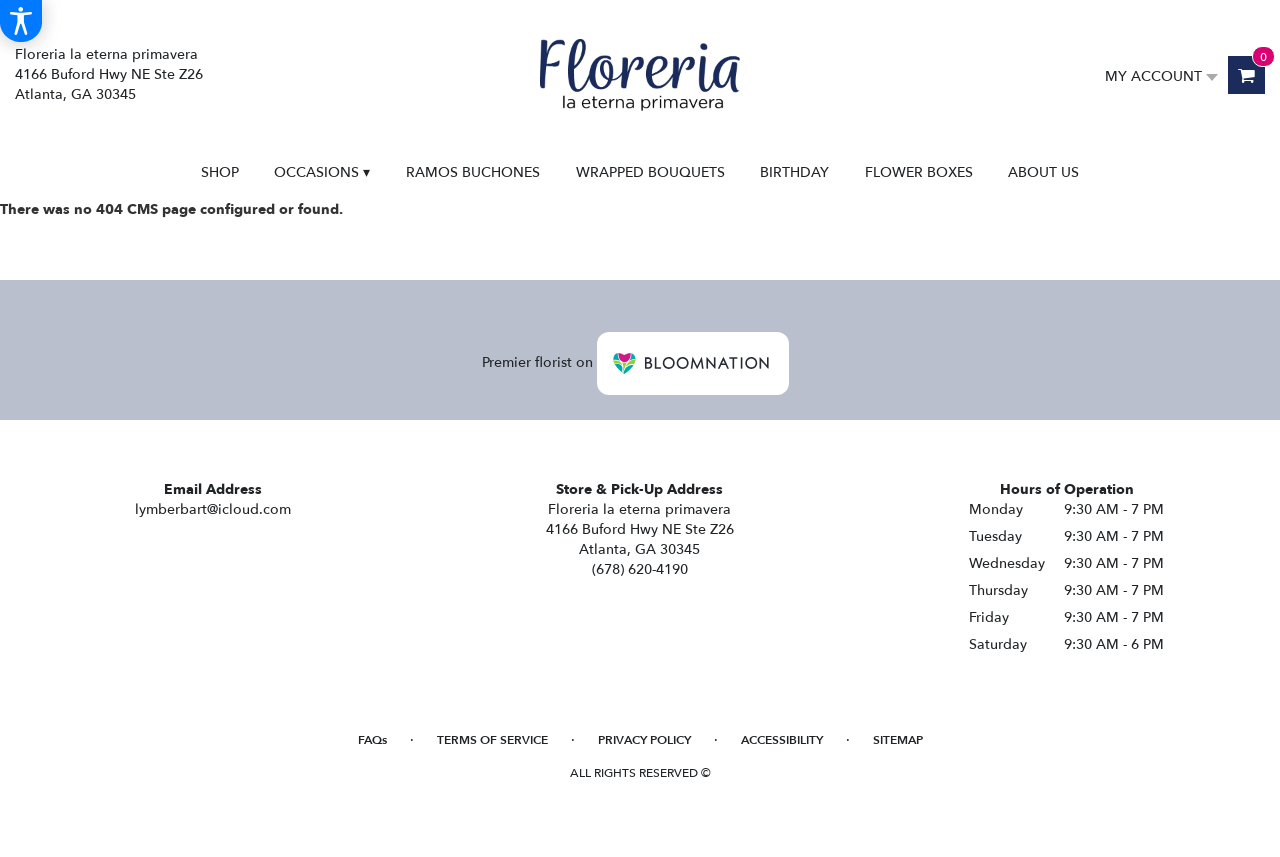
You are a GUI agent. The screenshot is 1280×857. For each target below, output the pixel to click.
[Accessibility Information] (21, 21)
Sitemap (898, 740)
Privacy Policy (644, 740)
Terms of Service (492, 740)
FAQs (372, 740)
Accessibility (782, 740)
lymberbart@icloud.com (213, 509)
